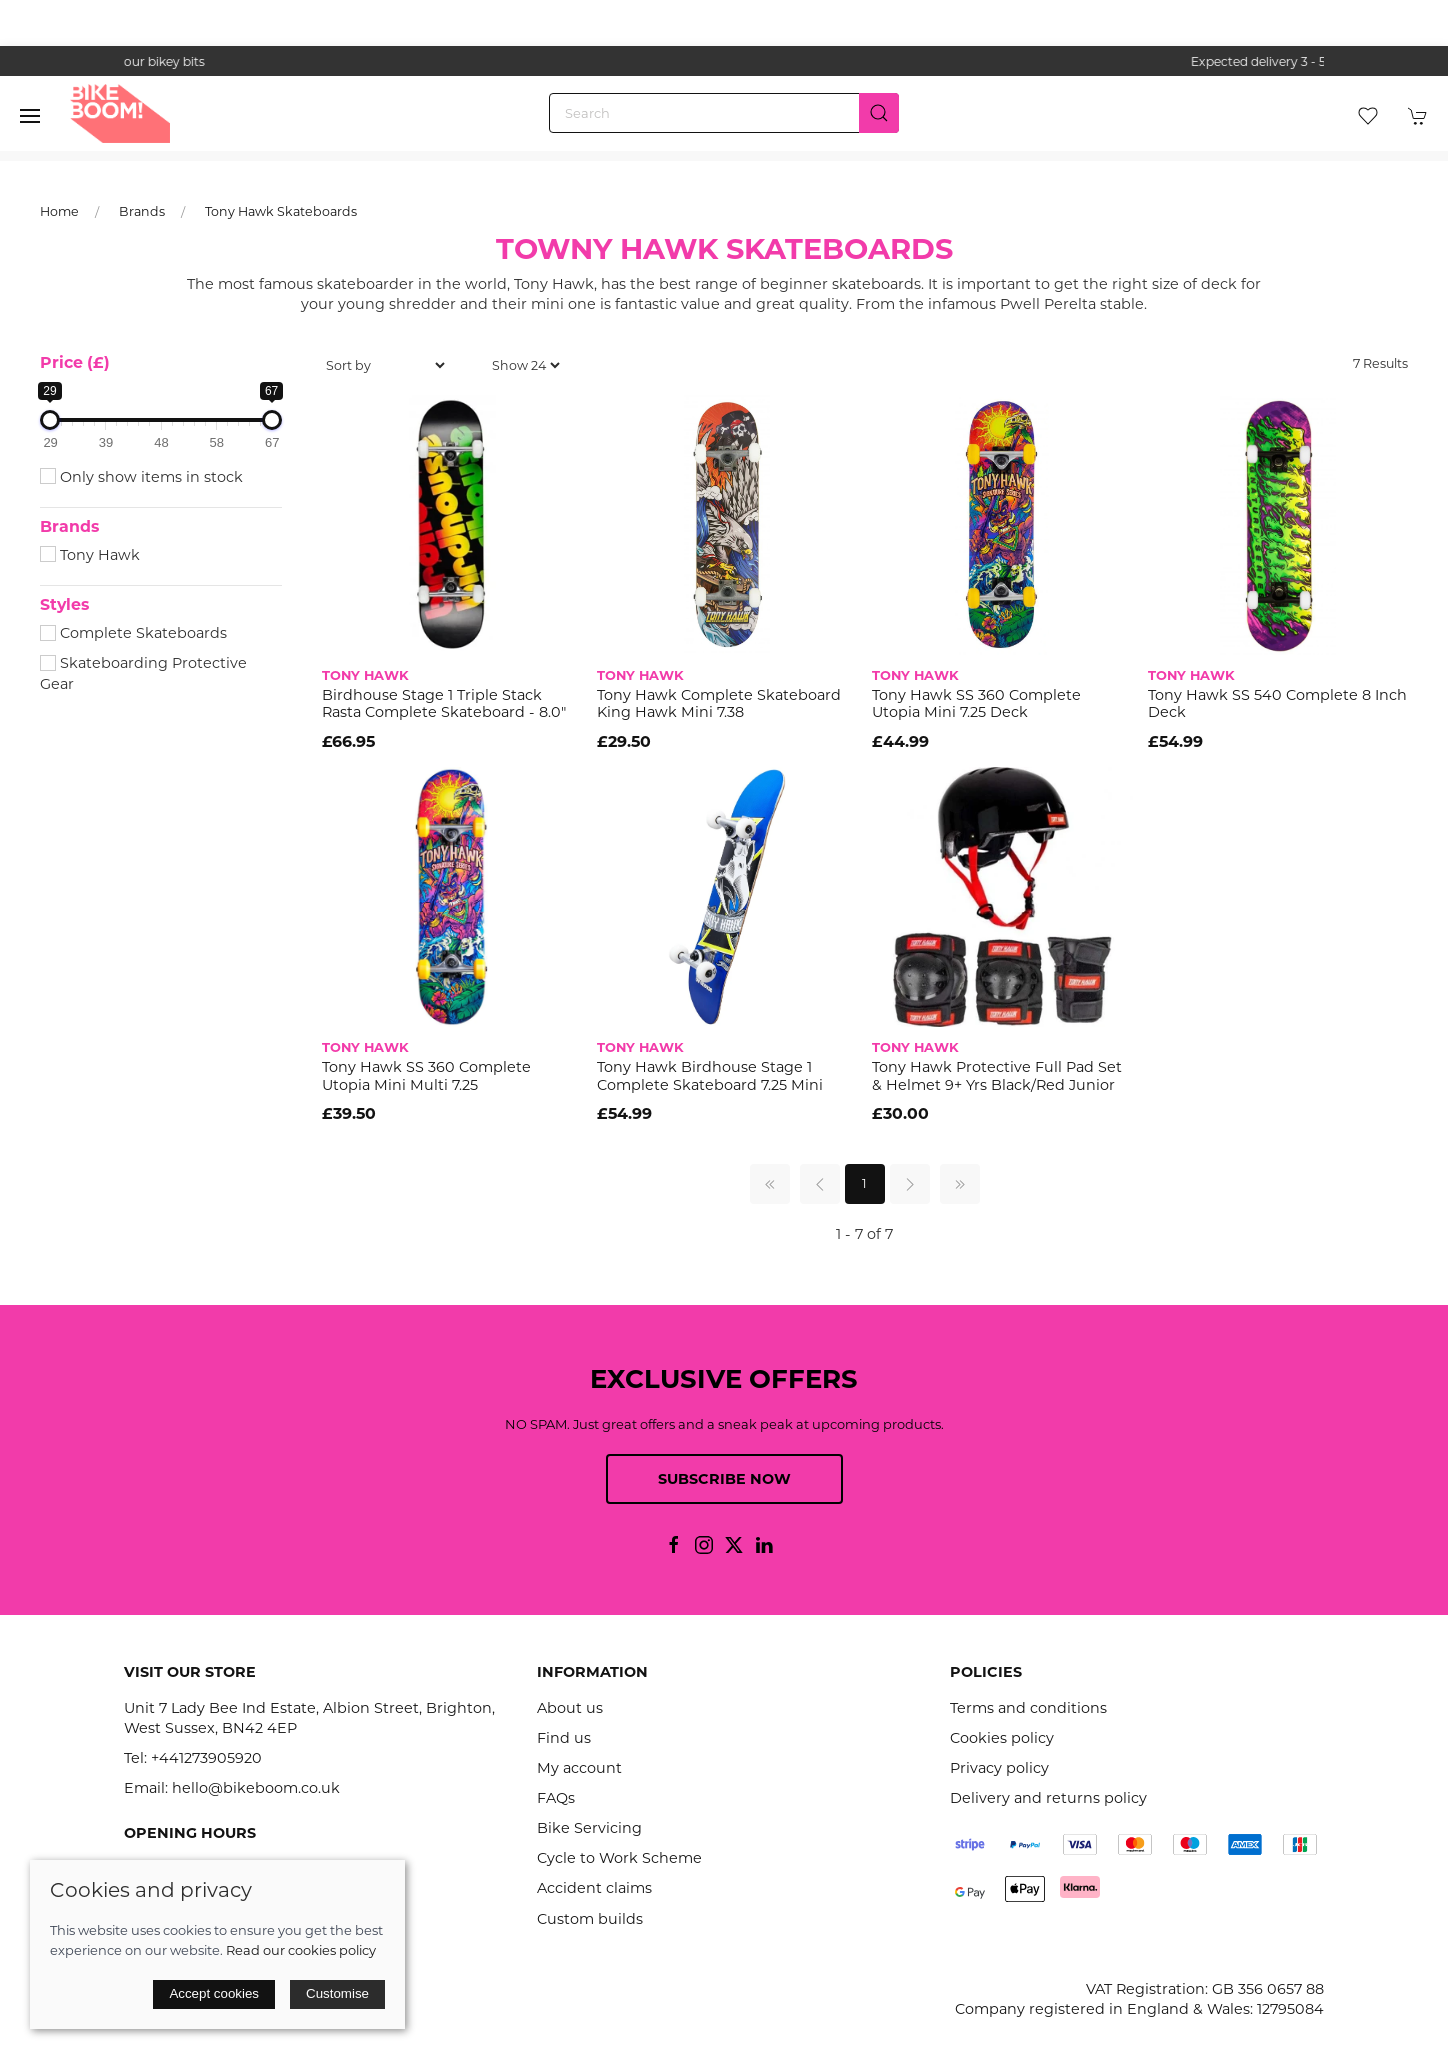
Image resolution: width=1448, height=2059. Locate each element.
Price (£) (75, 362)
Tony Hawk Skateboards (281, 211)
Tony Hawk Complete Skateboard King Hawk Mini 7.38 (719, 703)
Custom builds (590, 1919)
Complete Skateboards (133, 633)
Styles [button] (64, 605)
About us (570, 1708)
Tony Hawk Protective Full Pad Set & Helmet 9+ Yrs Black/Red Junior (997, 1075)
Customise (337, 1993)
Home (59, 211)
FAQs (556, 1798)
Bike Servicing (589, 1828)
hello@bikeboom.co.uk (256, 1788)
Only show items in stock (141, 477)
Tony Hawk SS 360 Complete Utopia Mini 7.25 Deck (976, 703)
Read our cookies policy (301, 1950)
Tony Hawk (90, 555)
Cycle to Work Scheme (619, 1858)
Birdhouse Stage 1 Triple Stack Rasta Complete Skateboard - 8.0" (444, 703)
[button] (30, 116)
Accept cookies (214, 1993)
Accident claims (594, 1888)
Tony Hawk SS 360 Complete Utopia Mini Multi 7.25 (426, 1075)
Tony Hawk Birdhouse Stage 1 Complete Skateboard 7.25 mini (710, 1075)
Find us (564, 1738)
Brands (142, 211)
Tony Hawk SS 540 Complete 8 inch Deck (1277, 703)
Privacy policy (999, 1768)
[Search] (724, 113)
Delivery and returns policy (1048, 1798)
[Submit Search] (879, 113)
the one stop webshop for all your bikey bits (724, 61)
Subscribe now (724, 1479)
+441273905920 (206, 1758)
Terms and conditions (1028, 1708)
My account (579, 1768)
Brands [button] (69, 527)
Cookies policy (1002, 1738)
